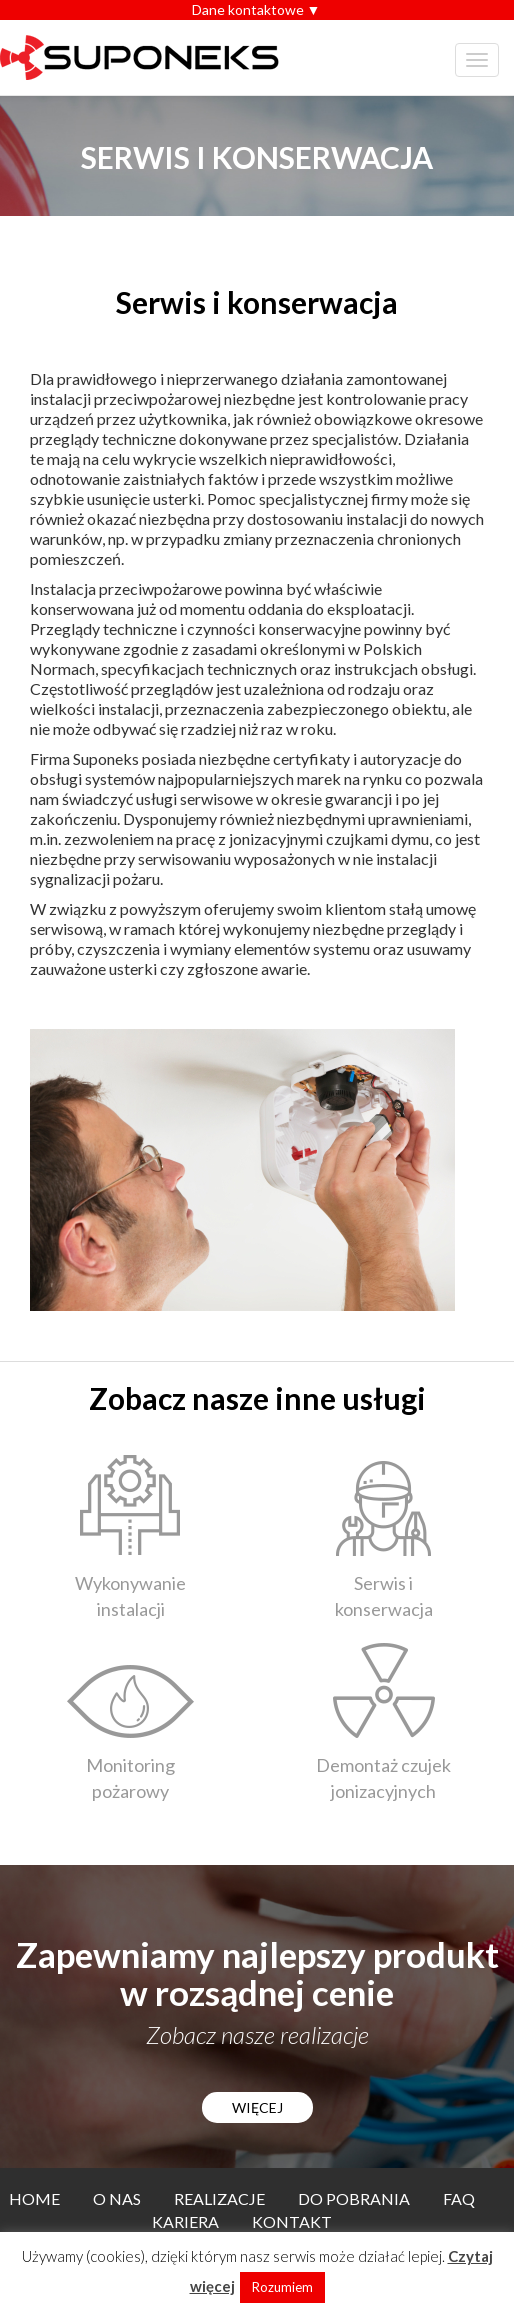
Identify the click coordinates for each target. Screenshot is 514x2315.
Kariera (185, 2221)
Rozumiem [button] (282, 2287)
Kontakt (292, 2221)
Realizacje (219, 2198)
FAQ (459, 2198)
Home (34, 2198)
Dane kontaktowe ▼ (256, 9)
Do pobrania (354, 2198)
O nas (117, 2198)
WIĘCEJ (257, 2107)
